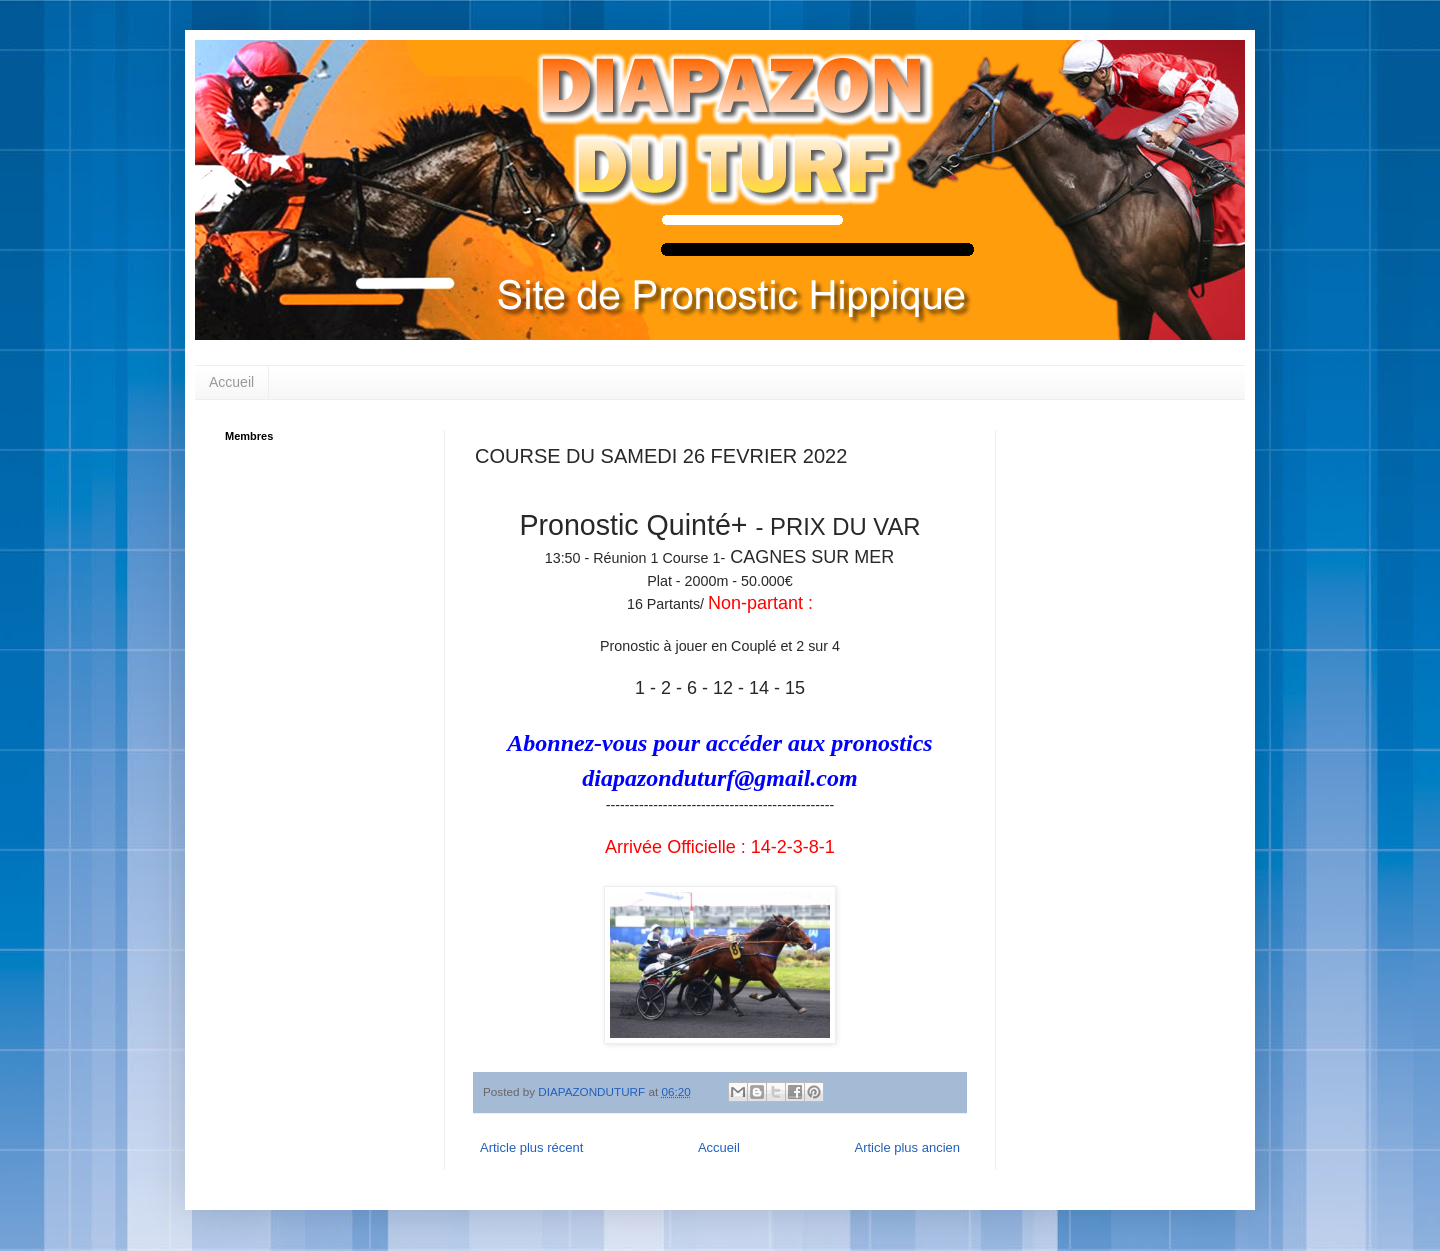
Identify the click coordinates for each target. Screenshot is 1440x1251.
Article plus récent (531, 1147)
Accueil (231, 382)
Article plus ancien (908, 1147)
